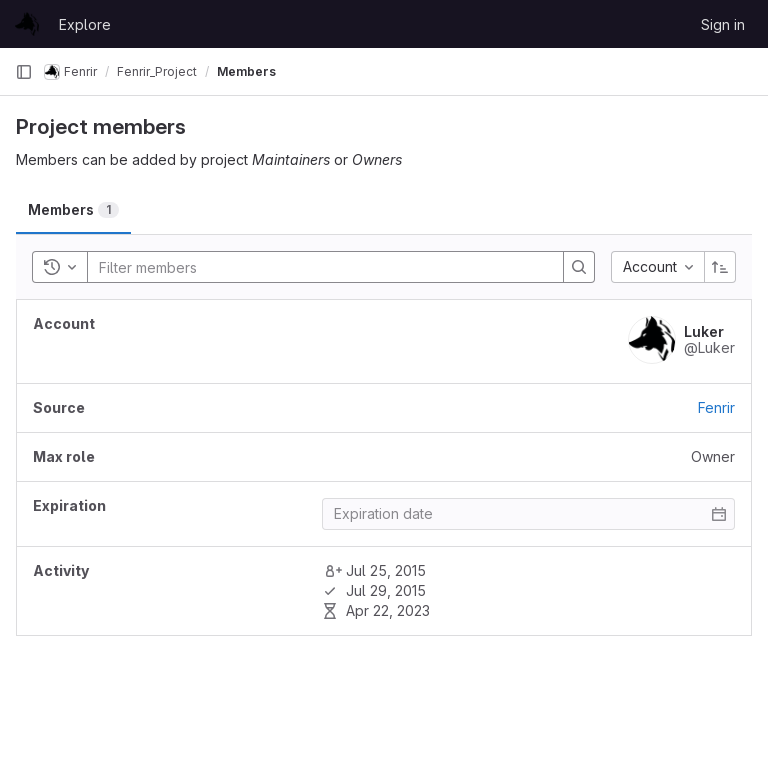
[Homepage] (27, 24)
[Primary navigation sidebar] (24, 72)
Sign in (723, 24)
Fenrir (716, 407)
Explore (85, 24)
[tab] (73, 210)
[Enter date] (528, 514)
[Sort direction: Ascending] (720, 267)
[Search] (219, 267)
